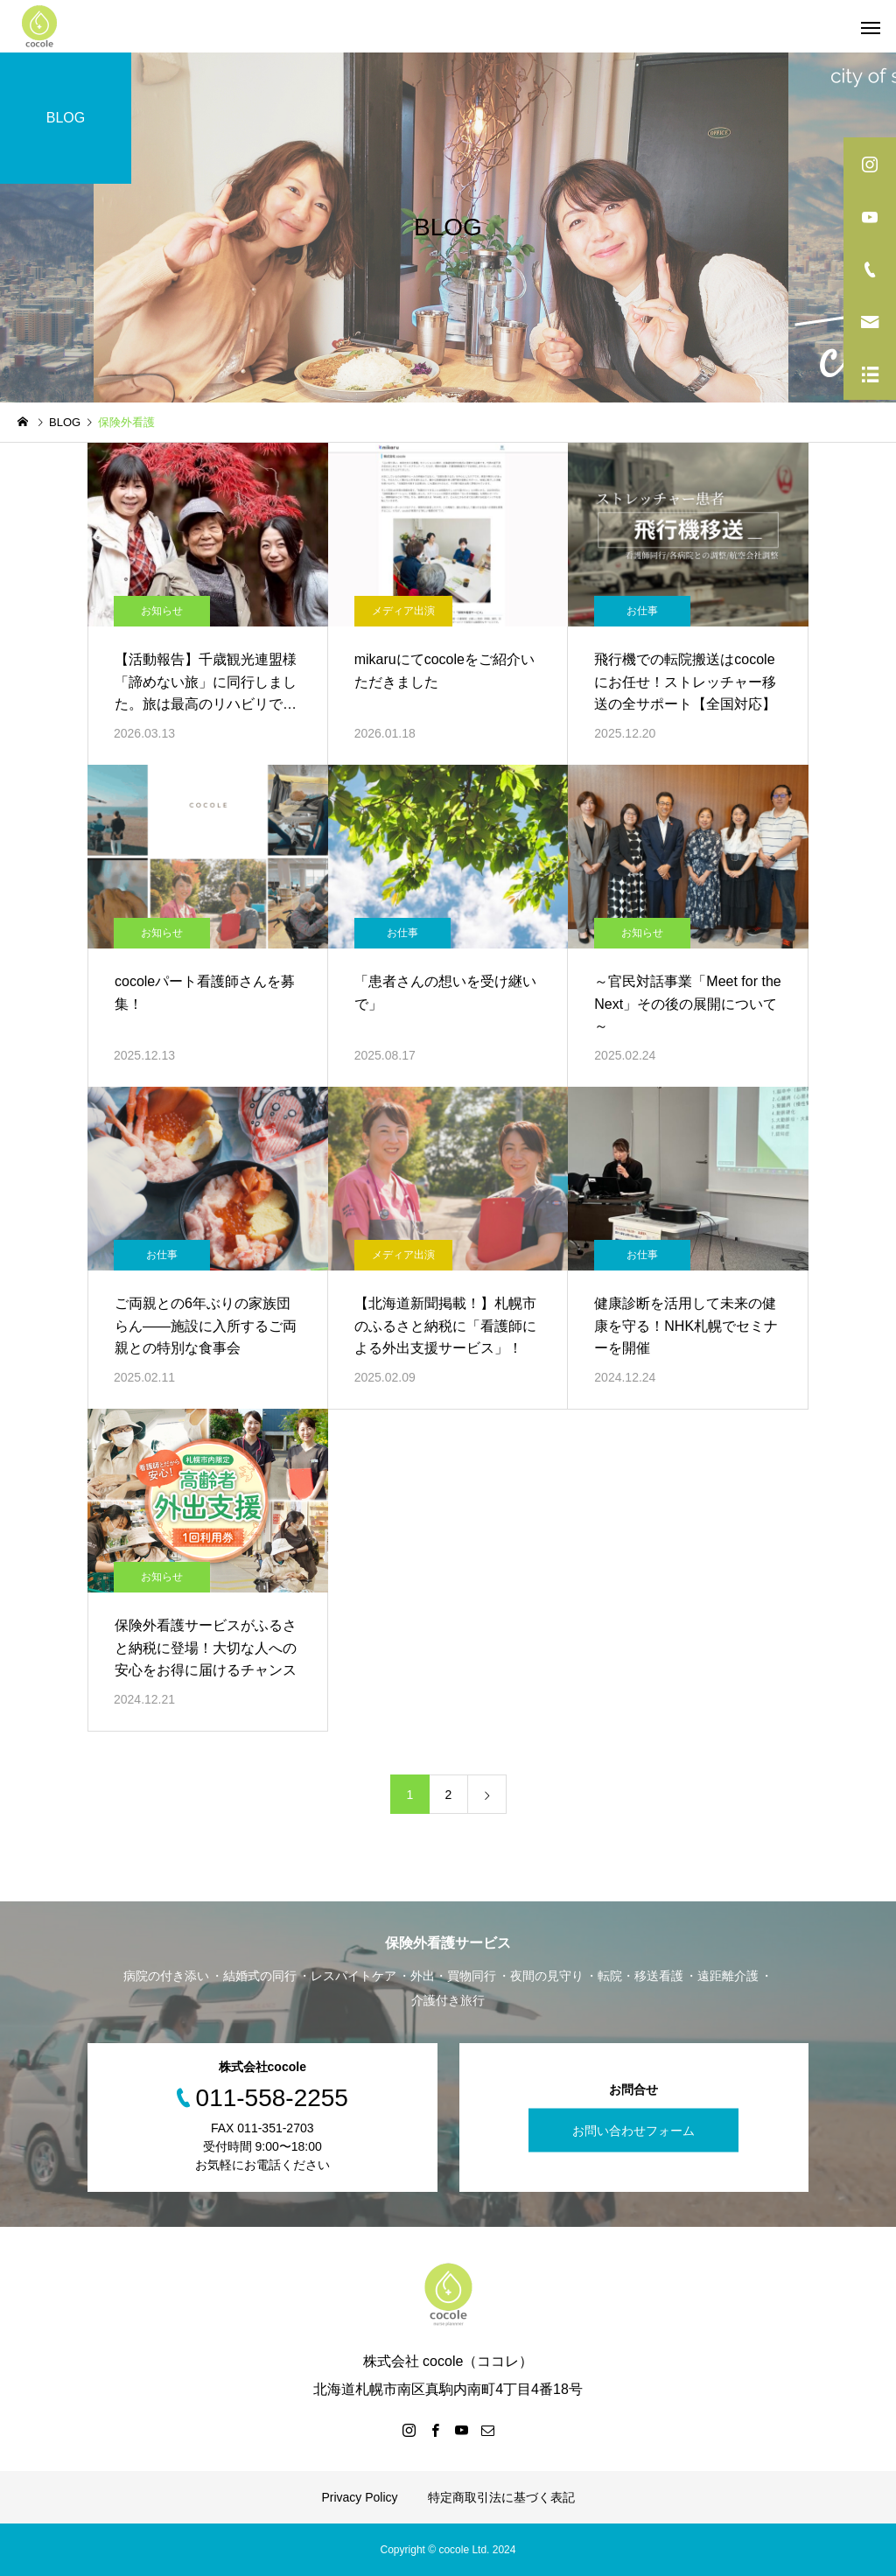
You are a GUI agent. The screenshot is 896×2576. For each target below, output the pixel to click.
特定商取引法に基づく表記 (501, 2497)
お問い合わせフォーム (633, 2131)
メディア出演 (403, 611)
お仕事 (642, 611)
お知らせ (162, 611)
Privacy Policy (359, 2497)
